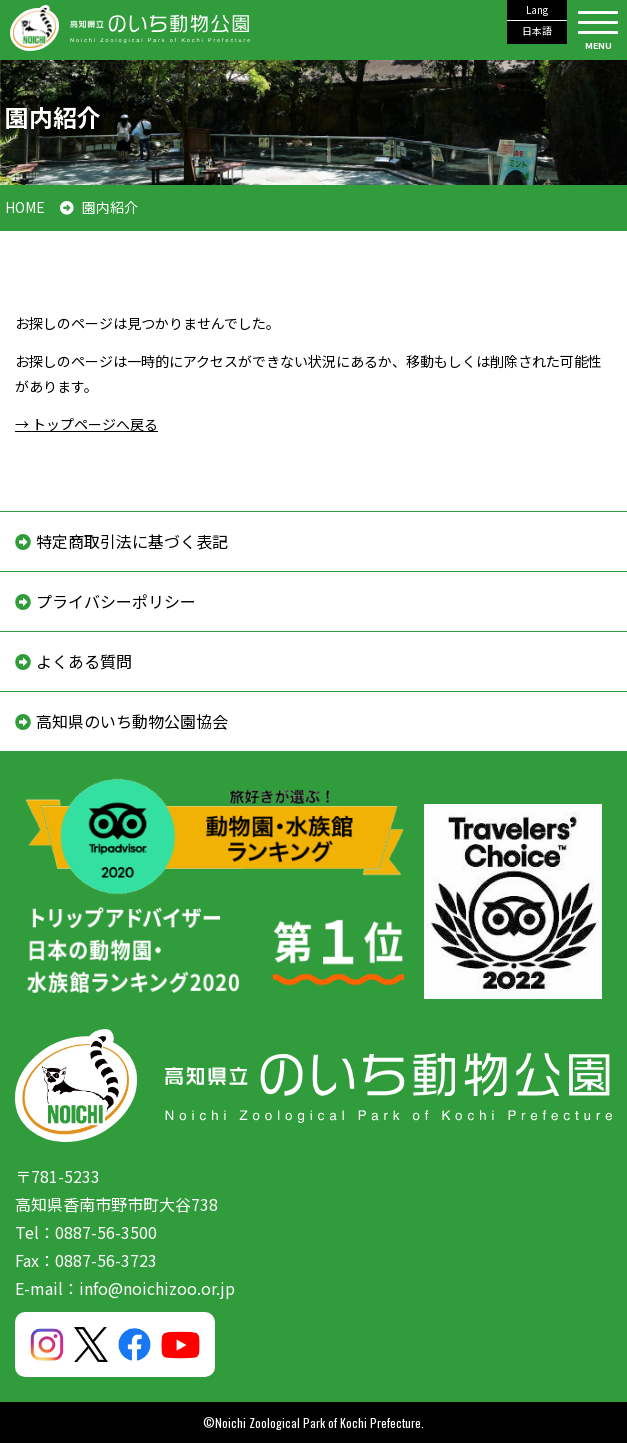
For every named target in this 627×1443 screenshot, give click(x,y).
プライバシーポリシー (116, 601)
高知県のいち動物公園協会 (132, 721)
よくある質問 (84, 661)
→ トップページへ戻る (86, 424)
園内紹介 (110, 207)
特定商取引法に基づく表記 (132, 541)
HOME (25, 207)
